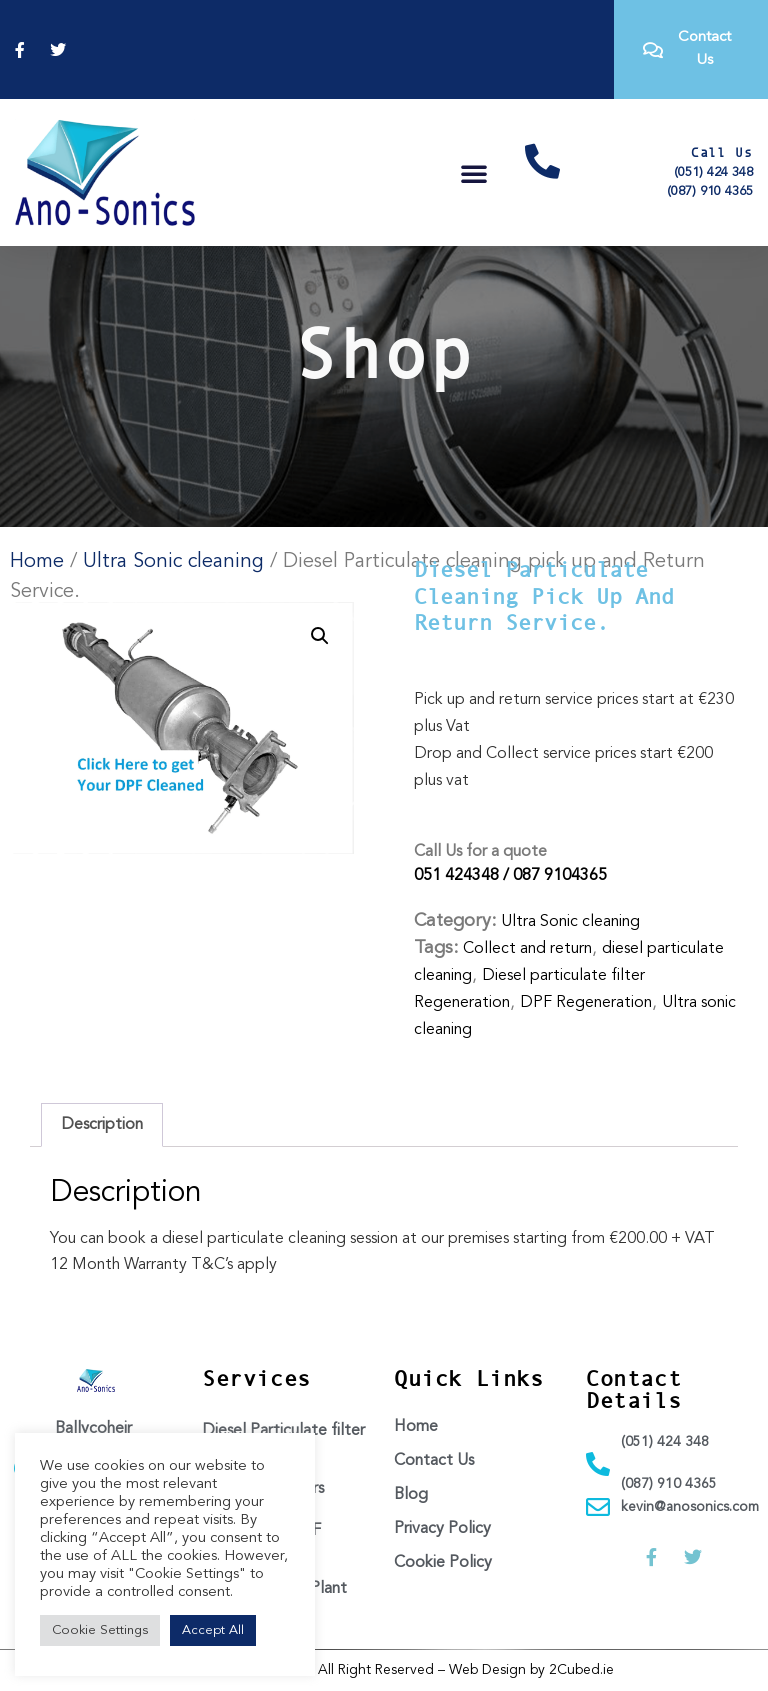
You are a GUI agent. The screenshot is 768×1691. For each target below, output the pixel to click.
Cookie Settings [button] (100, 1630)
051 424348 (456, 876)
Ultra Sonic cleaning (173, 562)
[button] (474, 173)
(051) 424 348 (713, 172)
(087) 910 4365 (710, 191)
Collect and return (527, 949)
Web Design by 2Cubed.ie (531, 1670)
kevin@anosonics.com (690, 1507)
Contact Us (434, 1461)
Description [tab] (102, 1125)
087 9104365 (560, 876)
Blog (411, 1495)
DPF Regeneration (586, 1003)
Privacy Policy (442, 1529)
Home (37, 562)
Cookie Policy (443, 1563)
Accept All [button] (213, 1630)
